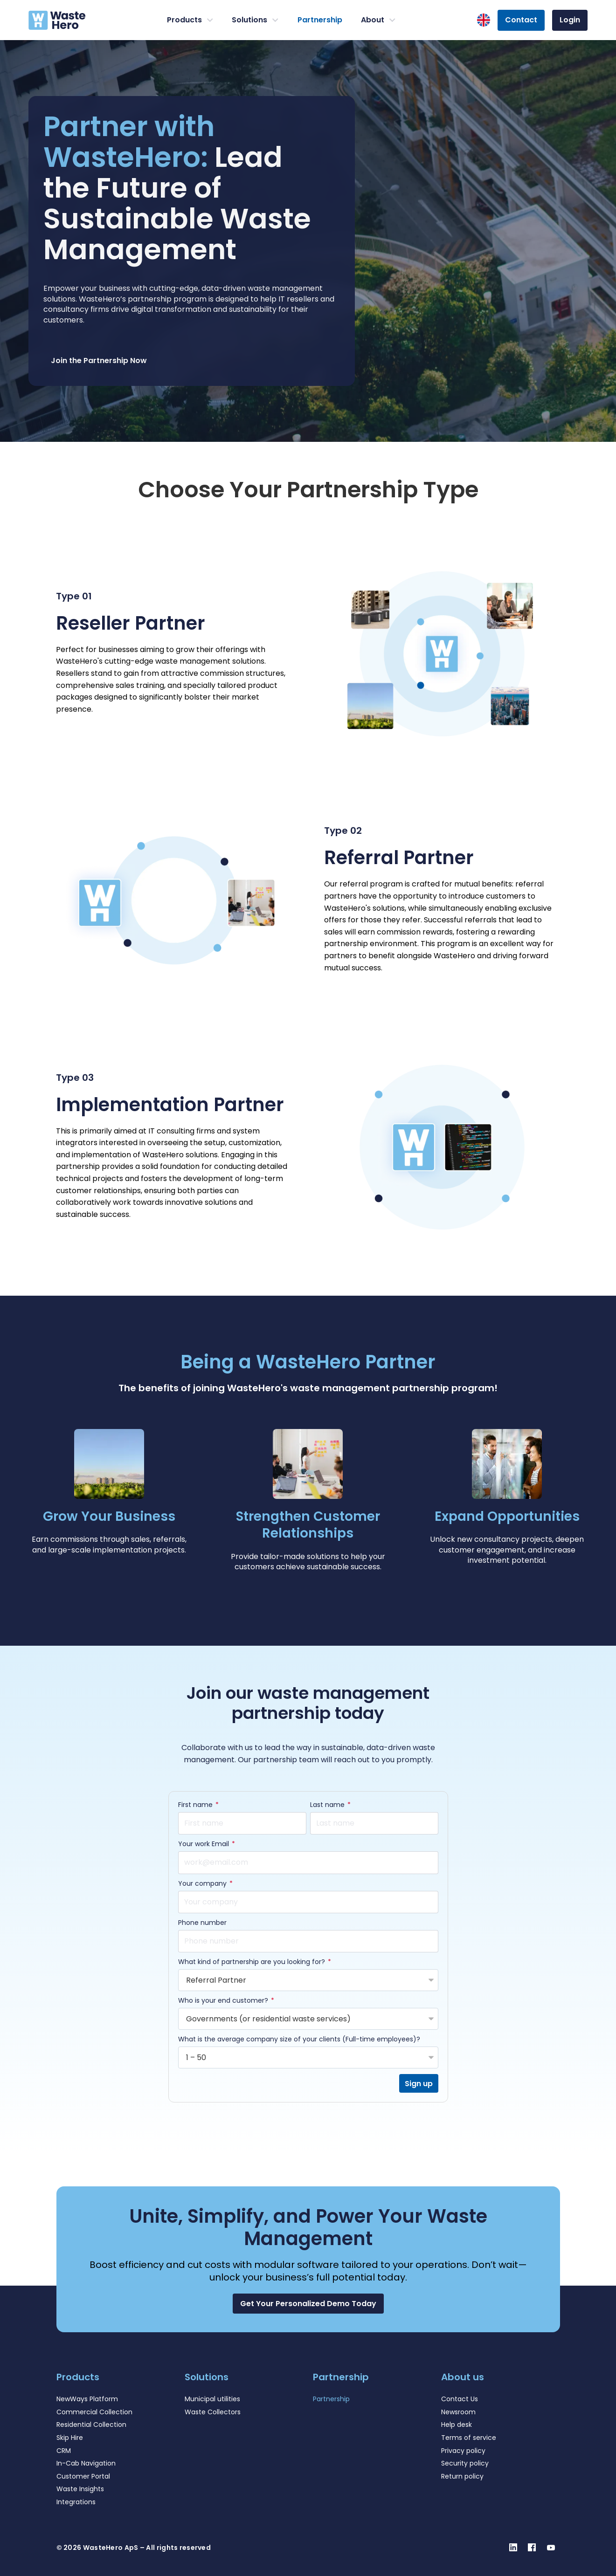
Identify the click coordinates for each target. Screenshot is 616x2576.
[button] (308, 2304)
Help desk (456, 2424)
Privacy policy (463, 2450)
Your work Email (204, 1844)
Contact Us (459, 2399)
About (378, 20)
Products (190, 20)
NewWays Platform (87, 2399)
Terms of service (468, 2437)
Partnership (320, 19)
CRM (63, 2450)
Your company (203, 1884)
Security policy (465, 2463)
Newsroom (458, 2412)
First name (196, 1805)
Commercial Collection (94, 2412)
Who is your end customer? (224, 2001)
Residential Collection (91, 2424)
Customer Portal (83, 2476)
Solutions (255, 20)
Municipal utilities (212, 2399)
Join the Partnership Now (99, 360)
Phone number (202, 1923)
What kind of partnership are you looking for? (252, 1962)
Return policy (462, 2476)
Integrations (76, 2502)
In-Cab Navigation (86, 2463)
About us (462, 2377)
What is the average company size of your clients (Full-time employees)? (299, 2039)
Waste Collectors (213, 2412)
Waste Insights (80, 2489)
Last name (328, 1805)
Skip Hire (69, 2437)
